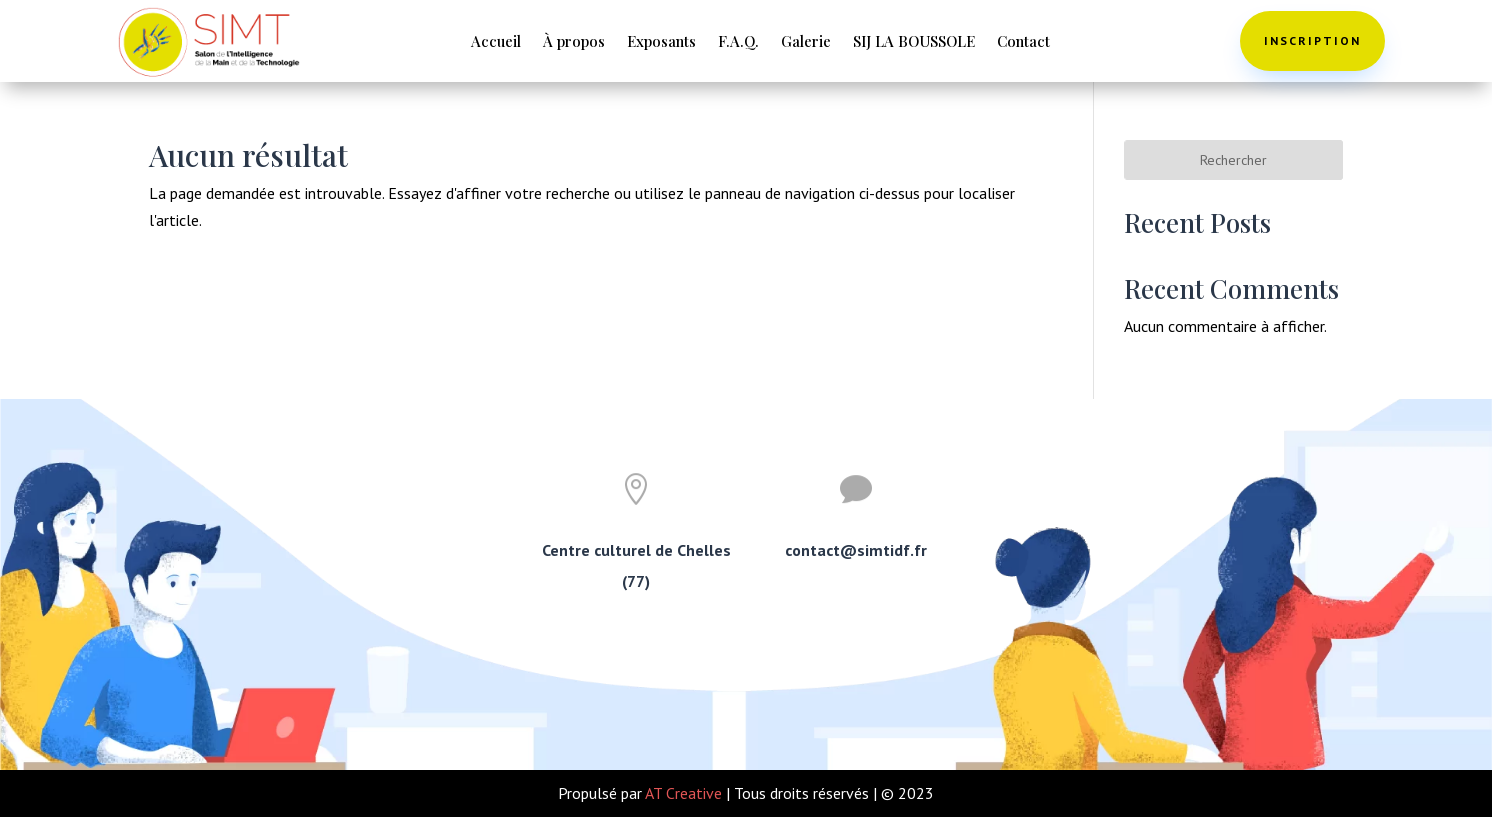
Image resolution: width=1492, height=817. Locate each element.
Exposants (661, 42)
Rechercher (1233, 160)
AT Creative (683, 793)
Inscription (1312, 40)
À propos (574, 42)
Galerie (806, 42)
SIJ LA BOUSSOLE (914, 42)
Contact (1023, 42)
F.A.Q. (738, 42)
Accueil (496, 42)
